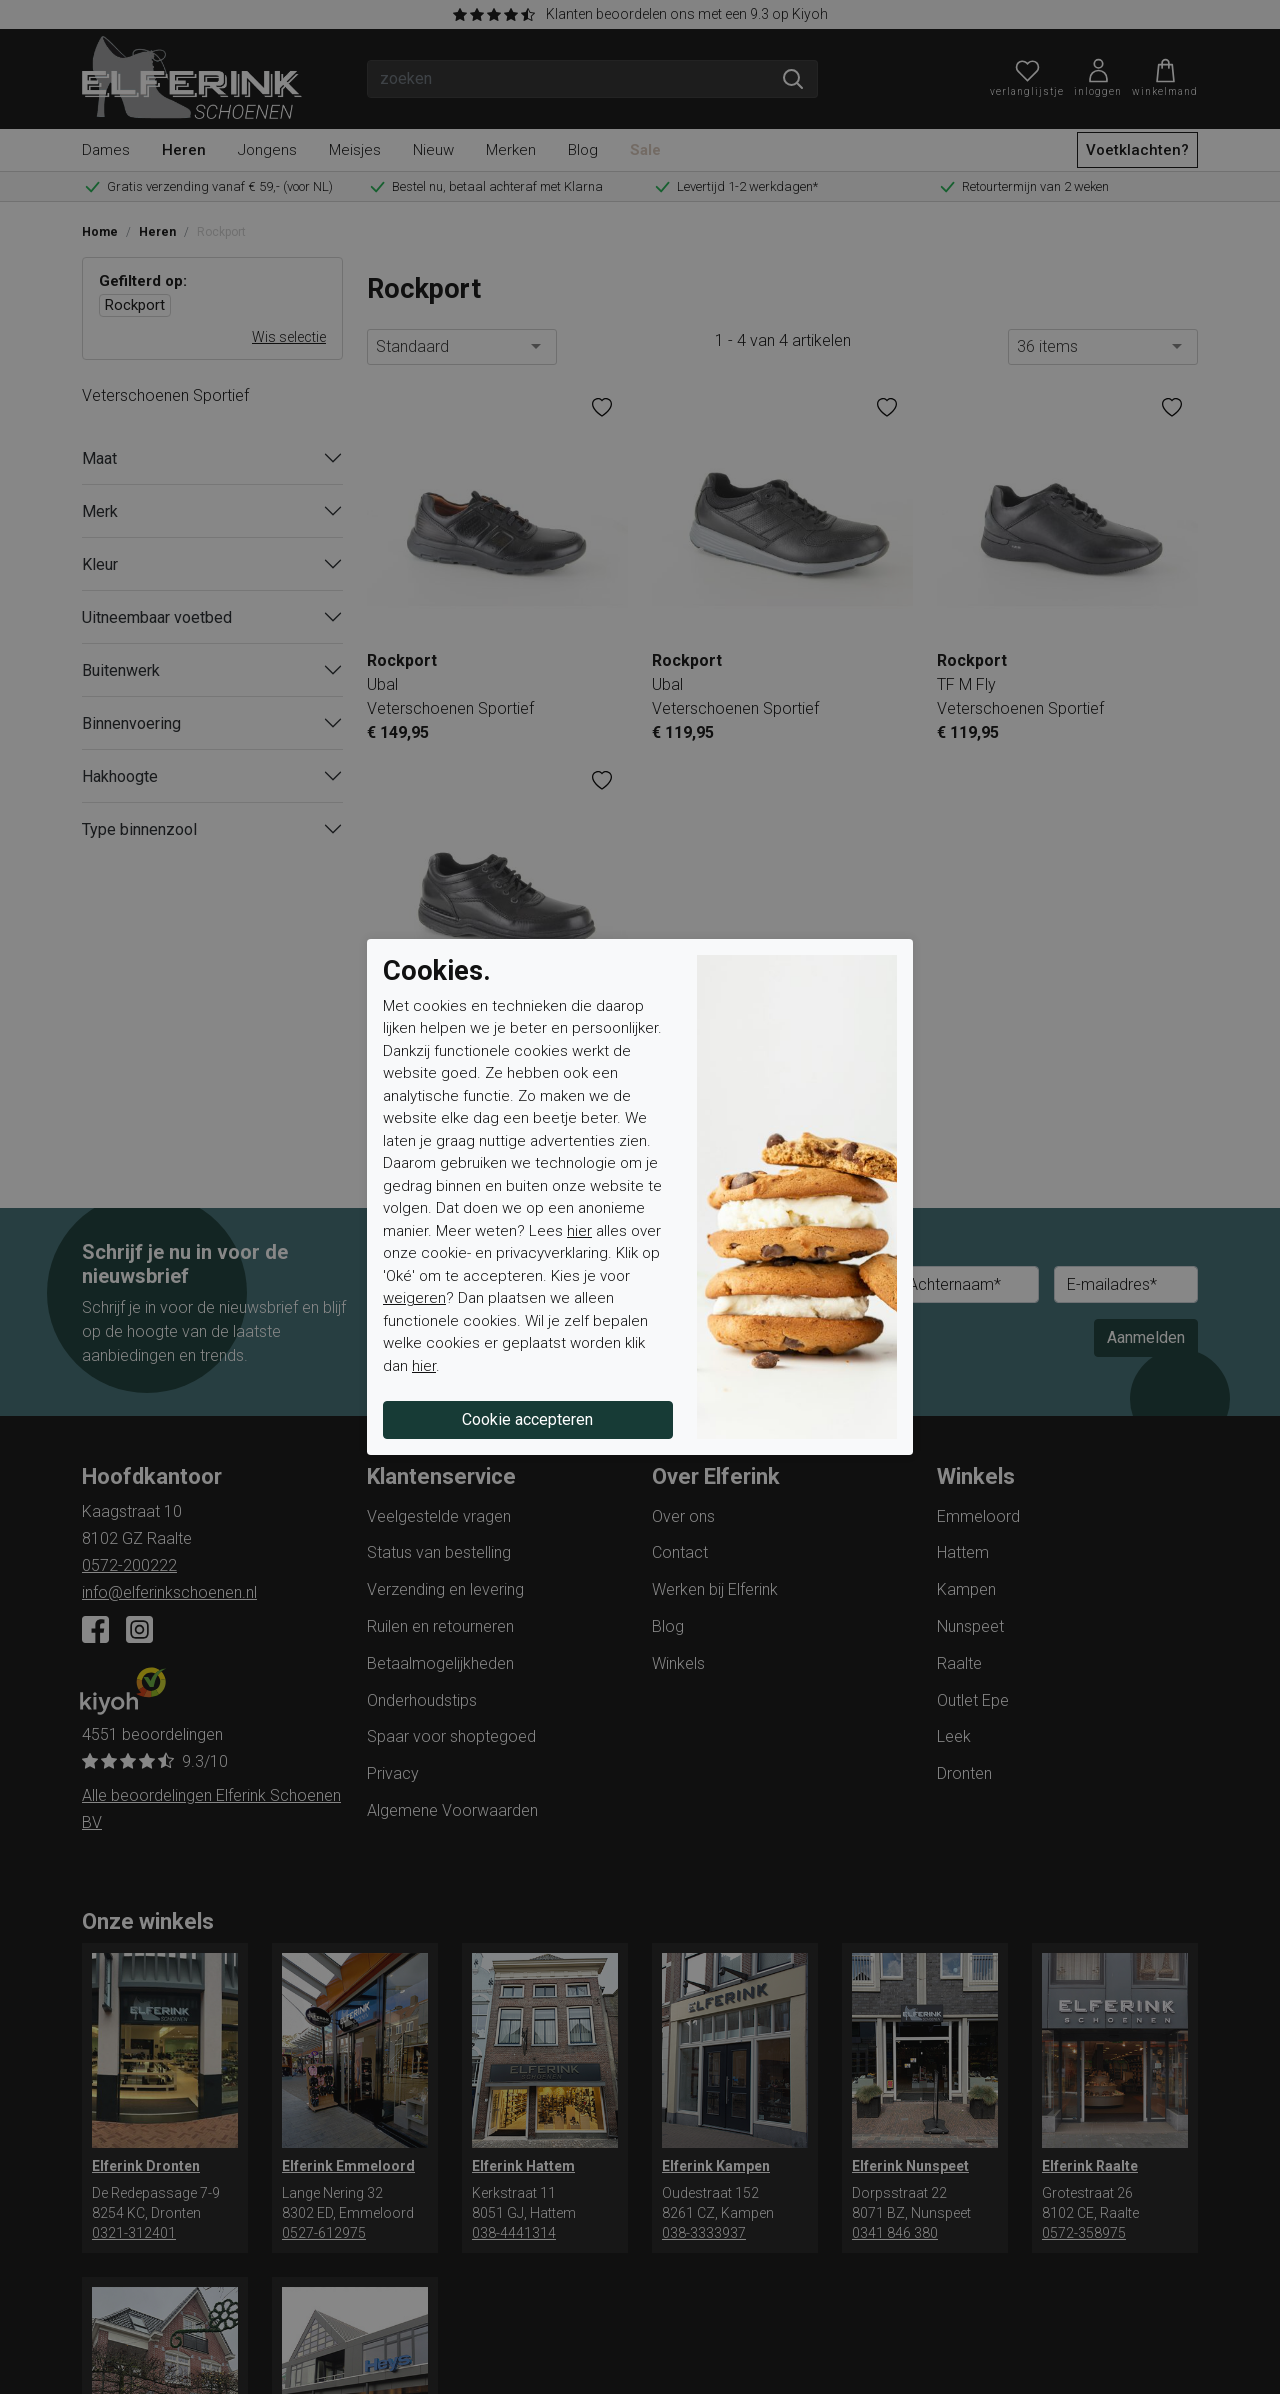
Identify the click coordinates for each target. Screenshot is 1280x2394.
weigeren (414, 1298)
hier (579, 1231)
